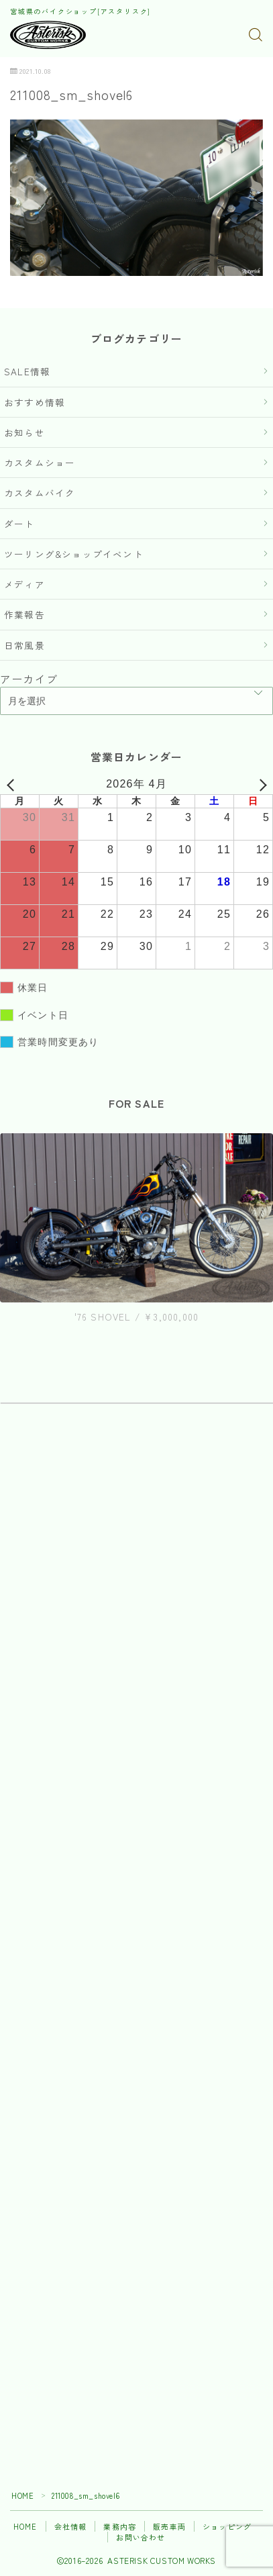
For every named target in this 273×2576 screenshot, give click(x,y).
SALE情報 (27, 371)
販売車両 (169, 2526)
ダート (19, 523)
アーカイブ (29, 679)
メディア (24, 584)
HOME (22, 2495)
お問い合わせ (140, 2537)
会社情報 (70, 2526)
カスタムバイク (39, 492)
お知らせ (24, 432)
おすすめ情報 (34, 402)
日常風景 (24, 645)
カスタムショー (39, 462)
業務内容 (119, 2526)
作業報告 (24, 614)
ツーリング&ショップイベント (74, 554)
